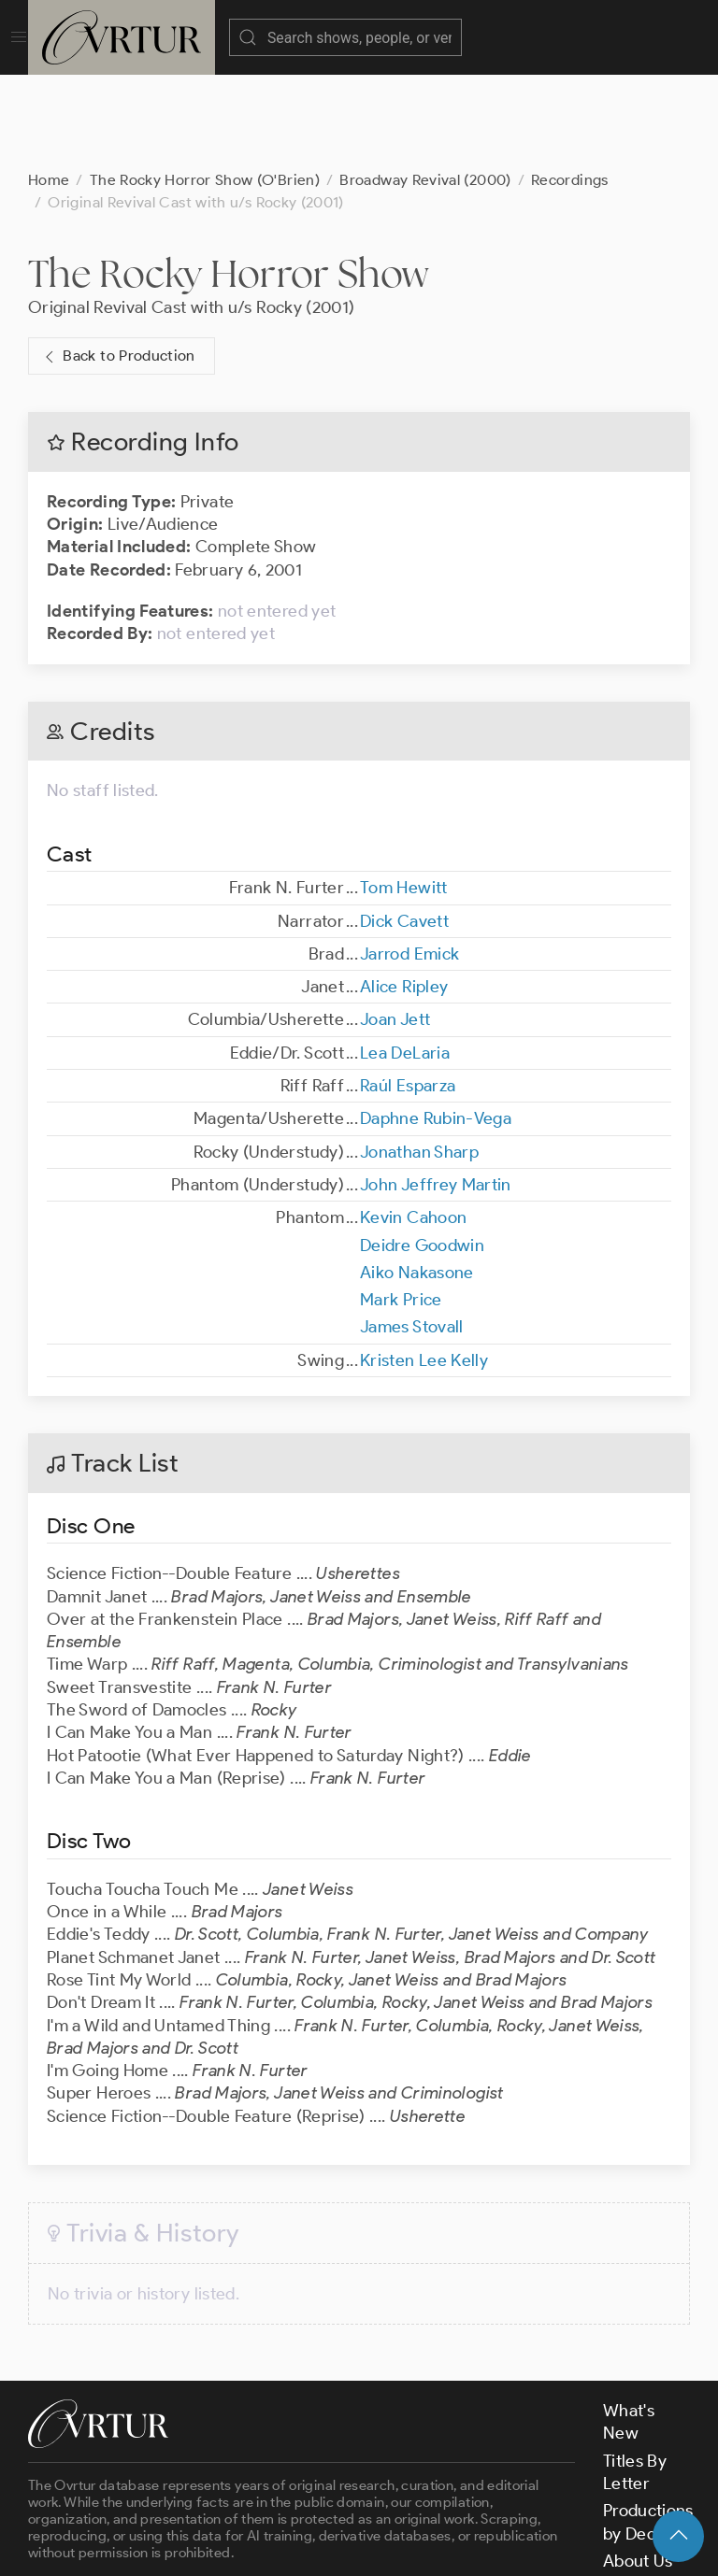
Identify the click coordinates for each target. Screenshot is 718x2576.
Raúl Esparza (407, 992)
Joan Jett (395, 926)
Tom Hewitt (404, 794)
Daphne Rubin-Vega (435, 1025)
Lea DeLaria (405, 959)
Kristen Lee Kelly (424, 1267)
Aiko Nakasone (417, 1179)
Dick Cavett (404, 828)
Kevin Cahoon (413, 1124)
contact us (319, 2494)
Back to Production (117, 263)
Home (48, 86)
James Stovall (412, 1233)
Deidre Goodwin (422, 1152)
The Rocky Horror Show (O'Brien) (205, 86)
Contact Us (645, 2494)
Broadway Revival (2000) (424, 86)
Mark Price (401, 1206)
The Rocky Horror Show (228, 180)
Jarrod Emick (409, 860)
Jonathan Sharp (419, 1058)
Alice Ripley (404, 893)
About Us (638, 2467)
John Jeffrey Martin (435, 1091)
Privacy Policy (468, 2546)
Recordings (570, 86)
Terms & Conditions (328, 2546)
